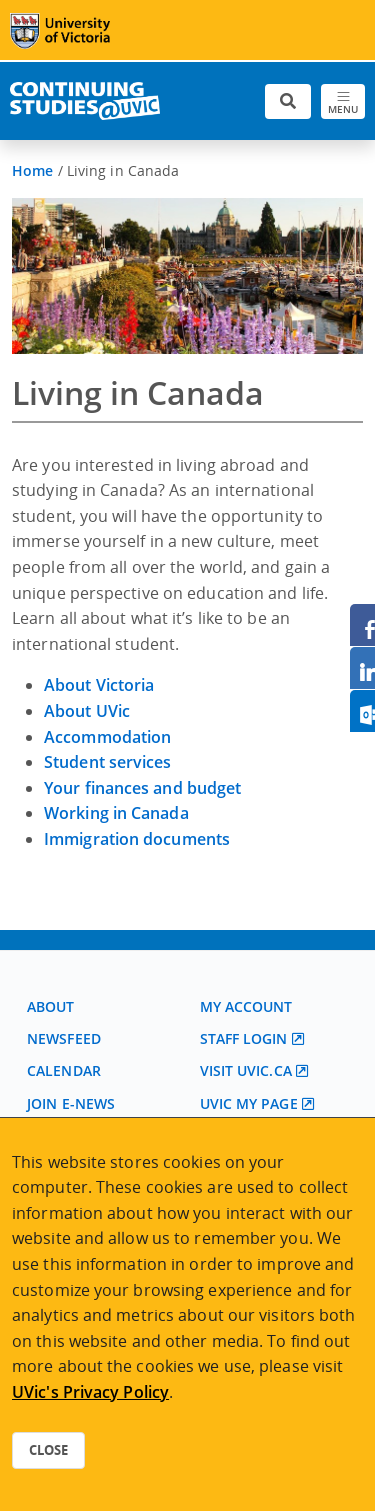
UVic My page (249, 1103)
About (51, 1006)
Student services (108, 762)
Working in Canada (116, 813)
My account (246, 1006)
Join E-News (71, 1103)
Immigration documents (137, 839)
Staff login (244, 1038)
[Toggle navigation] (343, 101)
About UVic (87, 711)
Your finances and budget (142, 788)
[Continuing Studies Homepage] (85, 101)
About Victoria (99, 685)
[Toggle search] (288, 101)
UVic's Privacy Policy (90, 1392)
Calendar (64, 1070)
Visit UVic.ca (246, 1070)
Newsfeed (64, 1038)
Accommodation (107, 737)
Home (32, 170)
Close (48, 1450)
